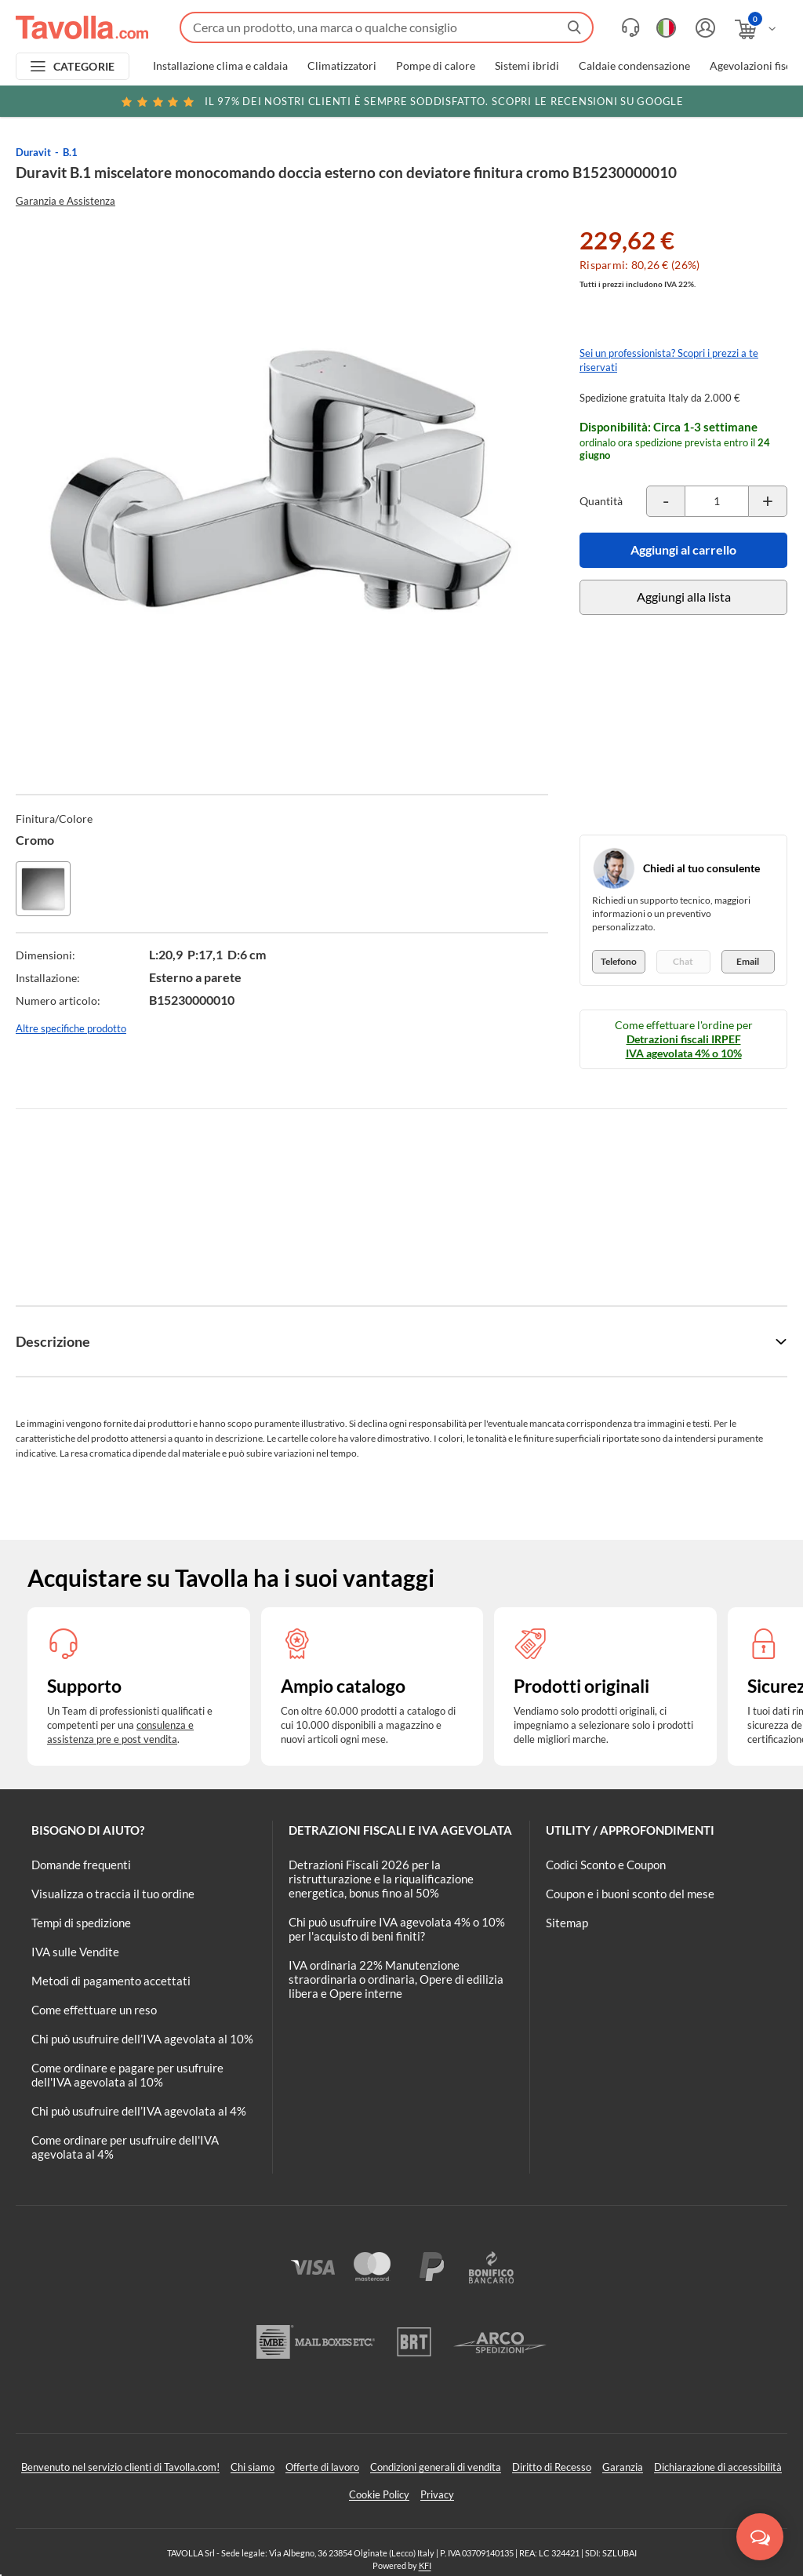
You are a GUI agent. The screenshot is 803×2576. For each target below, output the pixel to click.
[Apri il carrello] (756, 29)
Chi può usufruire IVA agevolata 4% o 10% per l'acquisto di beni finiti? (397, 1929)
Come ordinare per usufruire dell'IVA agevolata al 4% (125, 2147)
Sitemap (567, 1923)
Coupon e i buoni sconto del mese (630, 1894)
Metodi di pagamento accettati (111, 1981)
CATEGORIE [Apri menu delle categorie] (84, 66)
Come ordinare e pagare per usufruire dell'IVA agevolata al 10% (127, 2075)
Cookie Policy (379, 2494)
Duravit (33, 152)
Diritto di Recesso (551, 2467)
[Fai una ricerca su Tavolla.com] (387, 27)
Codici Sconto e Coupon (606, 1864)
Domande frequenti (81, 1864)
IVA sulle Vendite (75, 1952)
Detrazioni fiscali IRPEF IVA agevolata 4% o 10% (684, 1046)
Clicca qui (690, 103)
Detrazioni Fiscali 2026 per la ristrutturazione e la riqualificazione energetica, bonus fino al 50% (381, 1878)
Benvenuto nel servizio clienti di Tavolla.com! (120, 2467)
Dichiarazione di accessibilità (718, 2467)
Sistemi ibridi (527, 66)
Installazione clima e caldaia (220, 66)
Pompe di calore (435, 66)
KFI (425, 2565)
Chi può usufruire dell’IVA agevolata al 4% (138, 2111)
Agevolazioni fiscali (756, 66)
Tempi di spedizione (81, 1923)
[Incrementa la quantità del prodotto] (767, 501)
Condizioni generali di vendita (435, 2467)
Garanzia (622, 2467)
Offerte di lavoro (322, 2467)
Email (747, 961)
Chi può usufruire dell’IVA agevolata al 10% (142, 2039)
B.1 (70, 152)
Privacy (437, 2494)
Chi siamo (252, 2467)
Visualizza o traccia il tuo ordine (112, 1894)
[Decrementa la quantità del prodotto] (665, 501)
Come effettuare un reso (94, 2010)
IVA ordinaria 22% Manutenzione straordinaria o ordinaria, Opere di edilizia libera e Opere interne (396, 1979)
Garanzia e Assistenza (65, 201)
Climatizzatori (341, 66)
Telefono (619, 961)
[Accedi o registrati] (703, 28)
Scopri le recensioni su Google (401, 101)
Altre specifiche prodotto (71, 1028)
